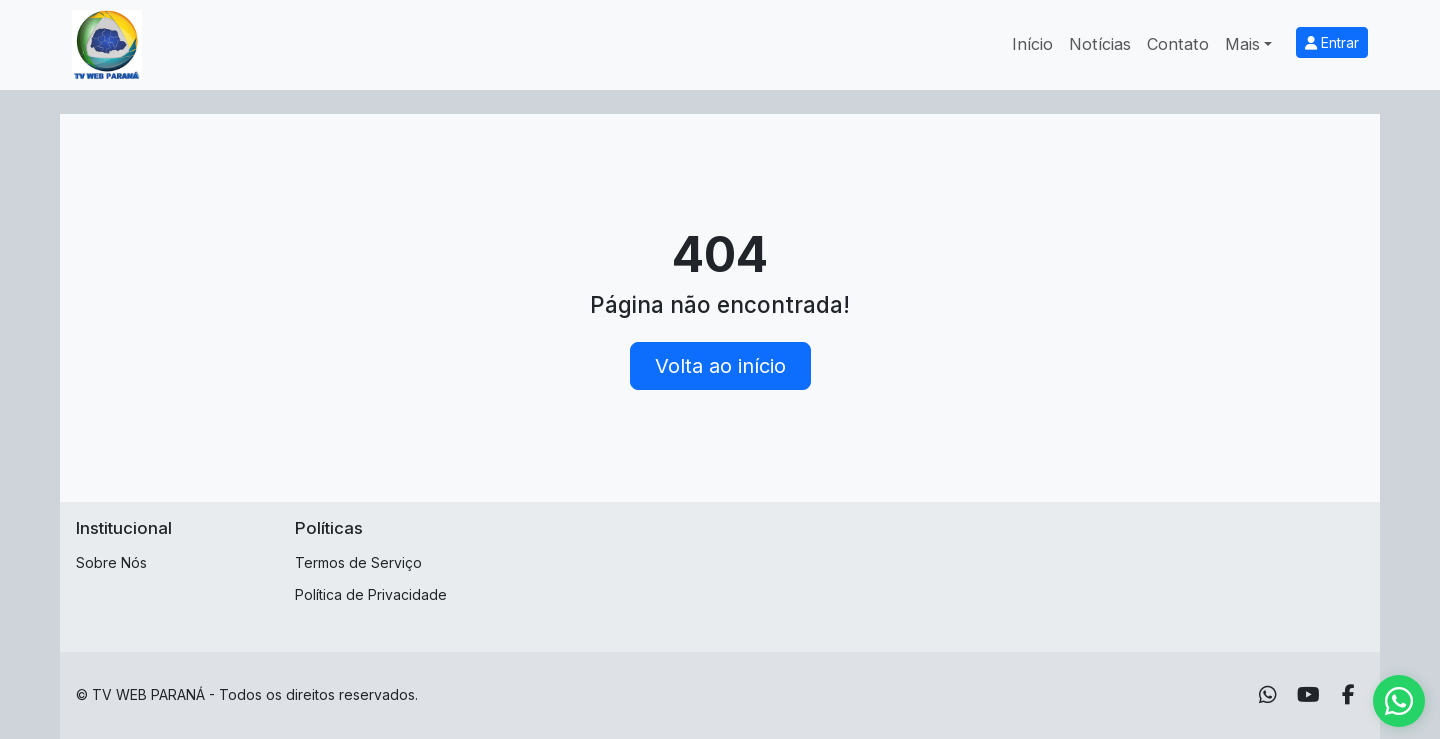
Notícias (1100, 44)
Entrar (1332, 42)
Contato (1178, 44)
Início (1032, 44)
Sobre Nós (111, 562)
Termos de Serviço (358, 562)
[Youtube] (1308, 695)
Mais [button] (1242, 44)
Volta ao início (720, 366)
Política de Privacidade (371, 594)
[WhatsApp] (1268, 695)
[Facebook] (1348, 695)
